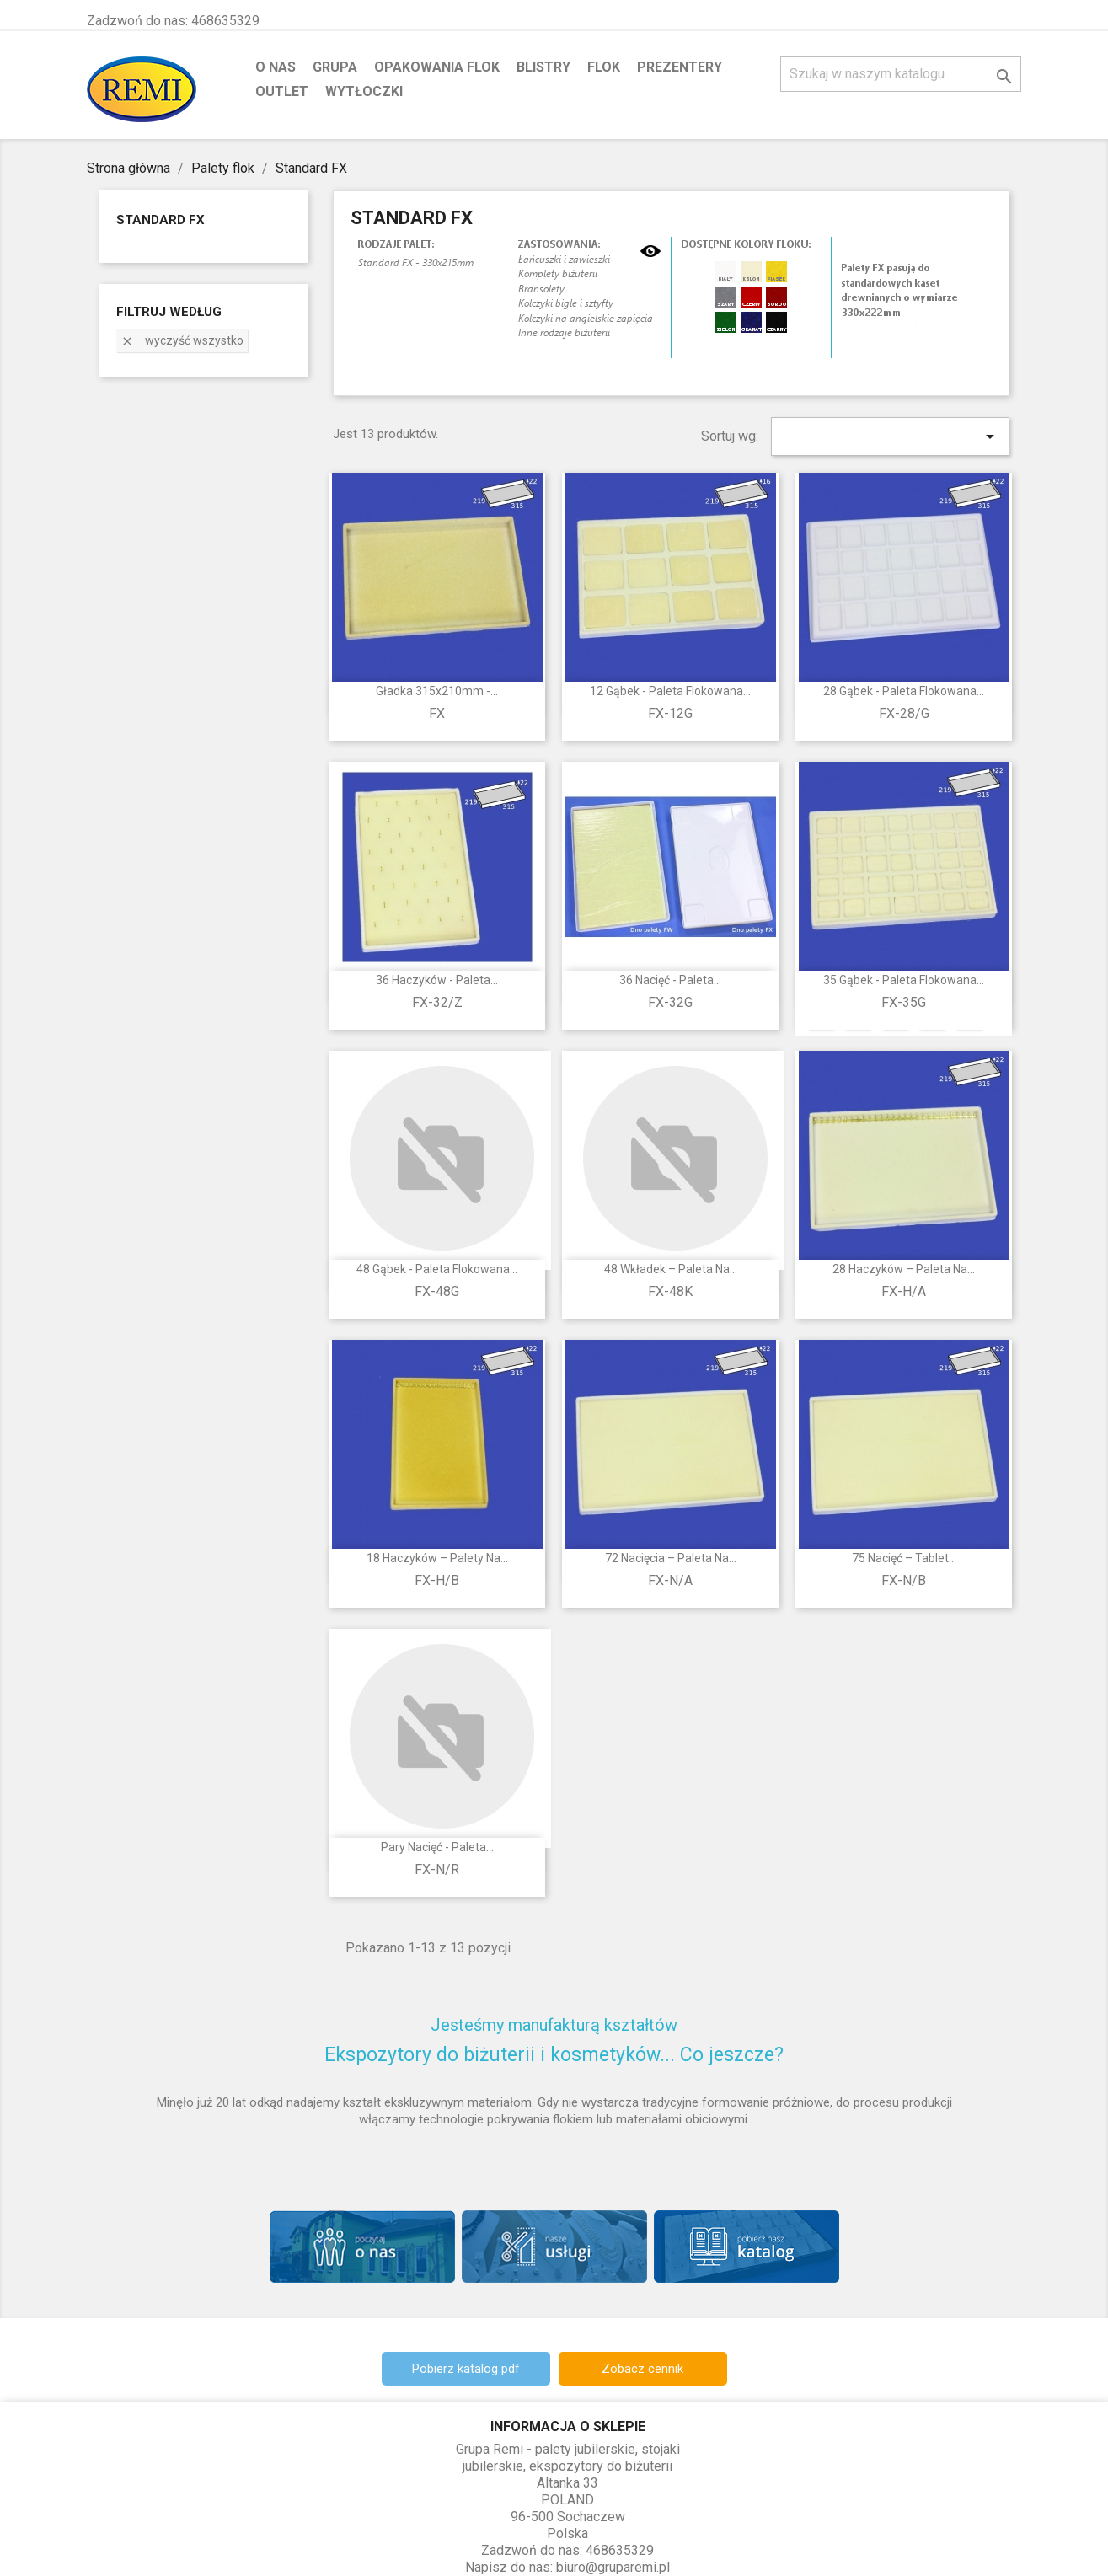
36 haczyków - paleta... (437, 980)
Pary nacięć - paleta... (437, 1847)
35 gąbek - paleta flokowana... (903, 980)
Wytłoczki (364, 91)
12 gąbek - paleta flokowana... (670, 691)
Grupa (335, 67)
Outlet (281, 91)
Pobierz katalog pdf (466, 2368)
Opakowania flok (437, 67)
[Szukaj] (901, 74)
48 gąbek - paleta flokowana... (436, 1269)
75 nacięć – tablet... (904, 1558)
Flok (603, 67)
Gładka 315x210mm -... (437, 691)
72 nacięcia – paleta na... (670, 1558)
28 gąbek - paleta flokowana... (903, 691)
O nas (275, 67)
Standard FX (160, 220)
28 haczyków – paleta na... (903, 1269)
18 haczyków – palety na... (437, 1558)
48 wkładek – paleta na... (670, 1269)
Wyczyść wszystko (182, 341)
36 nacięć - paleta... (670, 980)
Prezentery (679, 67)
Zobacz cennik (642, 2368)
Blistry (543, 67)
